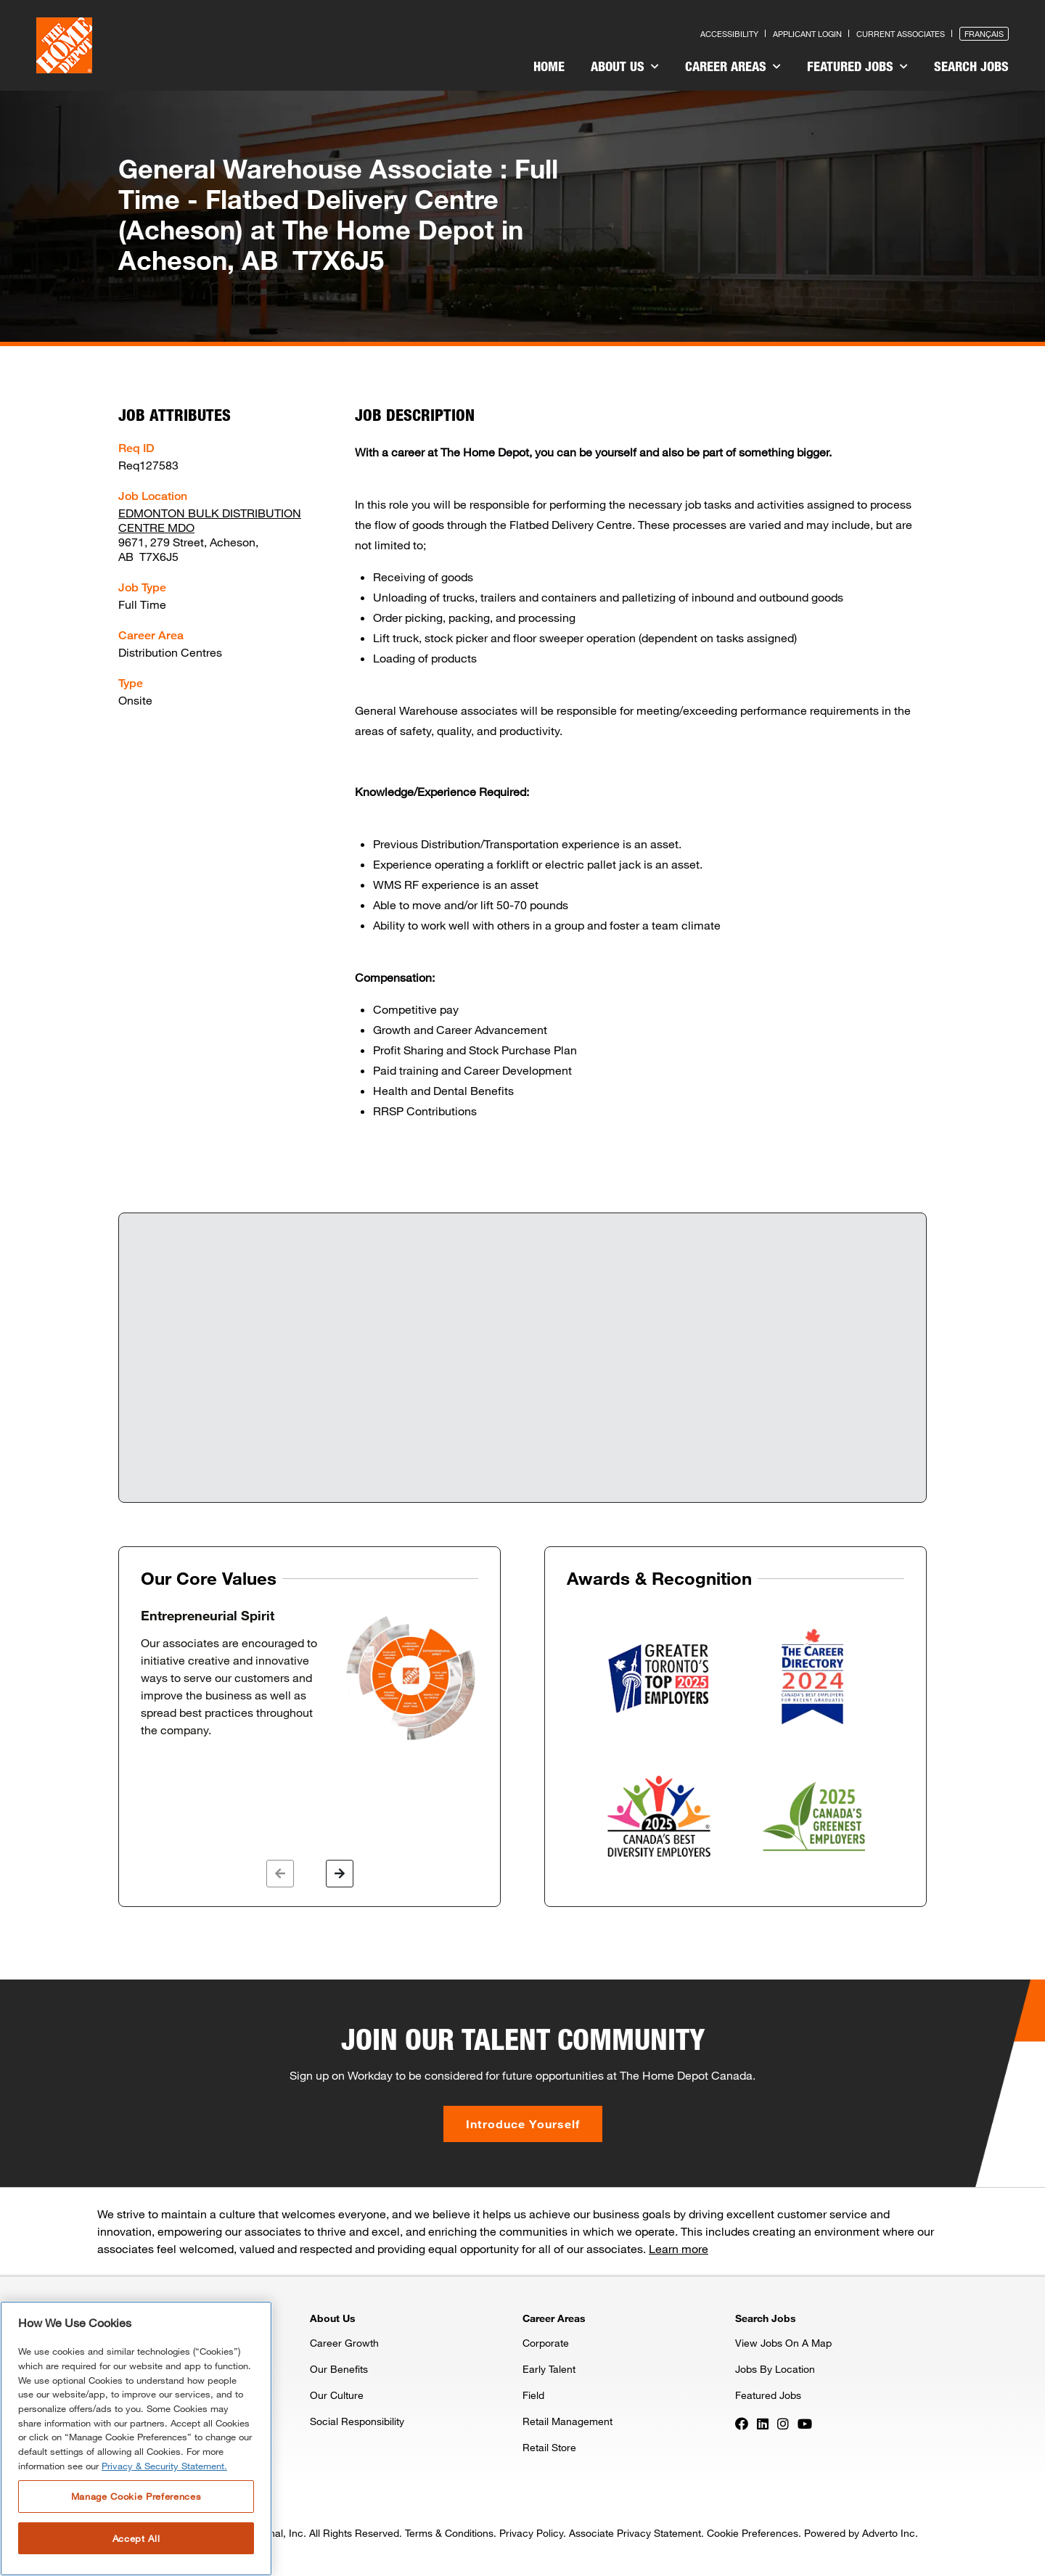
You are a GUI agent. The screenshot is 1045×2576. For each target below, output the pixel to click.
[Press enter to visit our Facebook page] (741, 2422)
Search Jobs (971, 66)
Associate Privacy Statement (635, 2533)
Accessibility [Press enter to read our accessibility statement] (729, 34)
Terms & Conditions (449, 2533)
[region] (136, 2438)
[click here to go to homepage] (64, 45)
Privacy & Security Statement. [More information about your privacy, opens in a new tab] (164, 2466)
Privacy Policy (531, 2533)
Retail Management (567, 2421)
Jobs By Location (775, 2369)
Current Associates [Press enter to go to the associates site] (900, 34)
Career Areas (733, 66)
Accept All (136, 2538)
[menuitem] (549, 68)
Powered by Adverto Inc (859, 2533)
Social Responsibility (357, 2421)
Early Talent (548, 2369)
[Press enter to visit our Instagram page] (783, 2422)
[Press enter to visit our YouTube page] (805, 2422)
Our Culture (337, 2395)
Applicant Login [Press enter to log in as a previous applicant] (807, 34)
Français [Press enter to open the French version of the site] (984, 33)
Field (533, 2395)
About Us (625, 66)
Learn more (678, 2248)
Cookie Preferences (752, 2533)
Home (549, 66)
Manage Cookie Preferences (136, 2496)
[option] (309, 1675)
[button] (280, 1873)
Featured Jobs (857, 66)
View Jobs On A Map (783, 2343)
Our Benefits (339, 2369)
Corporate (545, 2343)
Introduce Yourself (523, 2123)
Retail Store (549, 2447)
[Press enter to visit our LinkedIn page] (763, 2422)
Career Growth (344, 2343)
